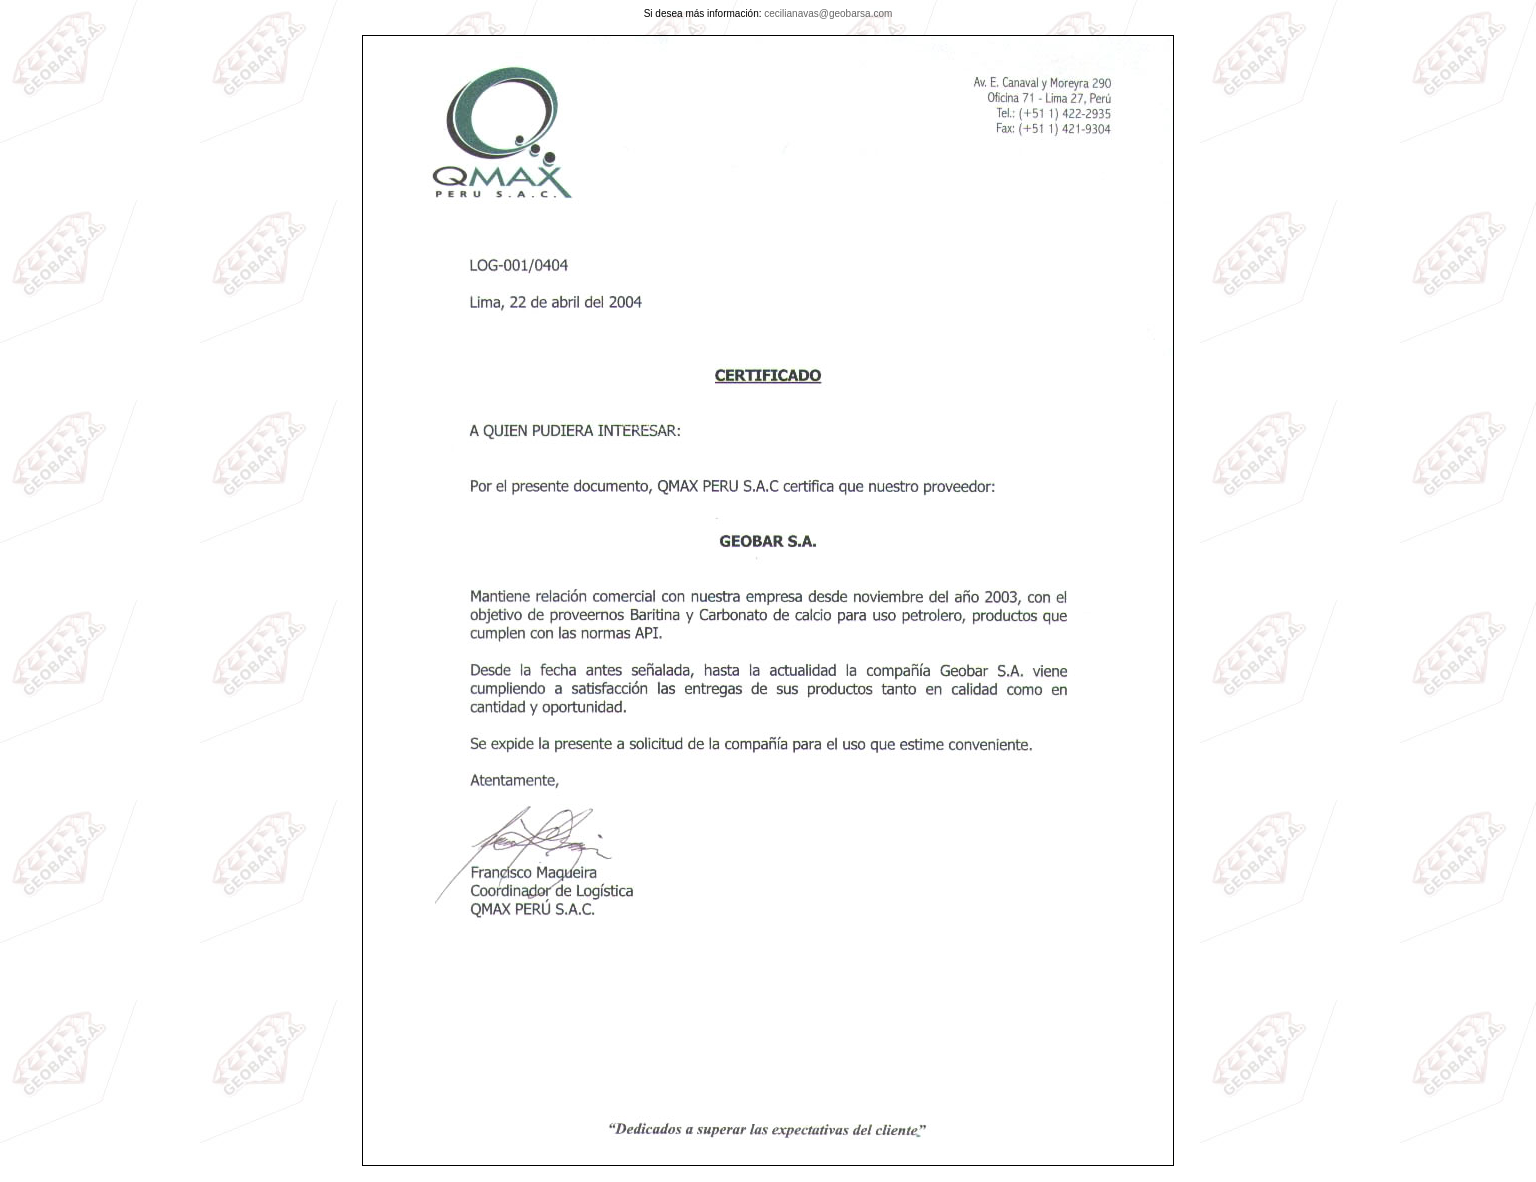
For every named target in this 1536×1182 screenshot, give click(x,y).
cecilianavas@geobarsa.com (828, 13)
